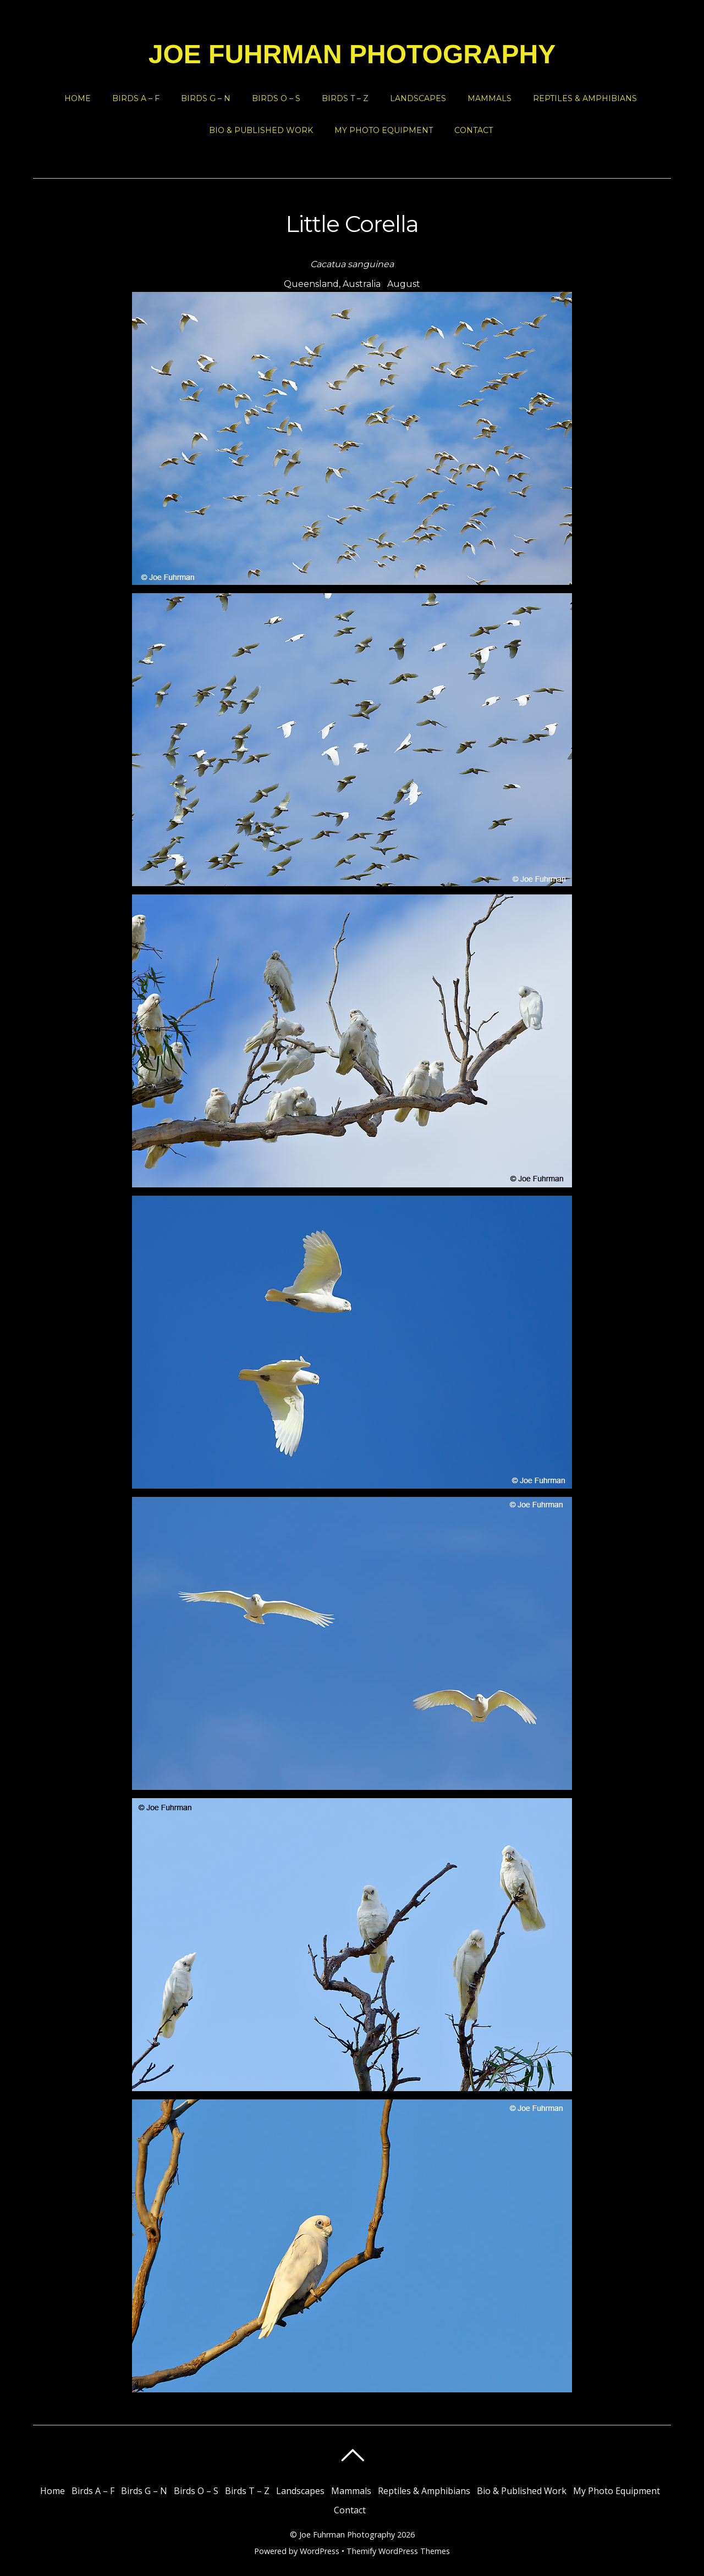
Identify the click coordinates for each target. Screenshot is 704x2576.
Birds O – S (276, 98)
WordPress (319, 2551)
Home (77, 98)
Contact (473, 130)
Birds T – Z (345, 98)
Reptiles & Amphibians (585, 98)
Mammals (490, 98)
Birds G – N (205, 98)
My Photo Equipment (383, 130)
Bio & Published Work (261, 130)
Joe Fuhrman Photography (347, 2534)
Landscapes (418, 98)
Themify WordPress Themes (398, 2551)
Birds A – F (136, 98)
